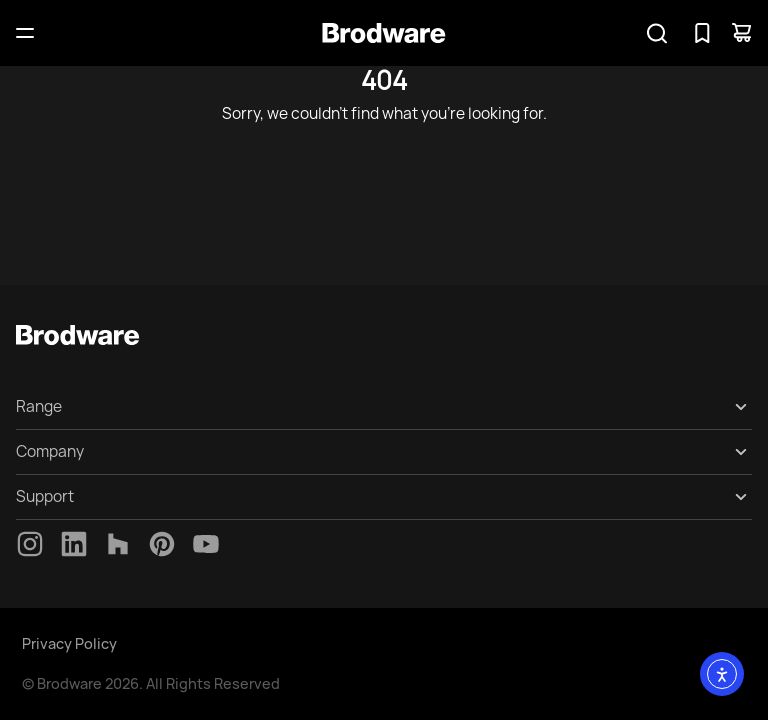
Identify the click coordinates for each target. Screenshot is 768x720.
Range (39, 406)
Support (45, 496)
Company (50, 451)
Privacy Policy (69, 643)
